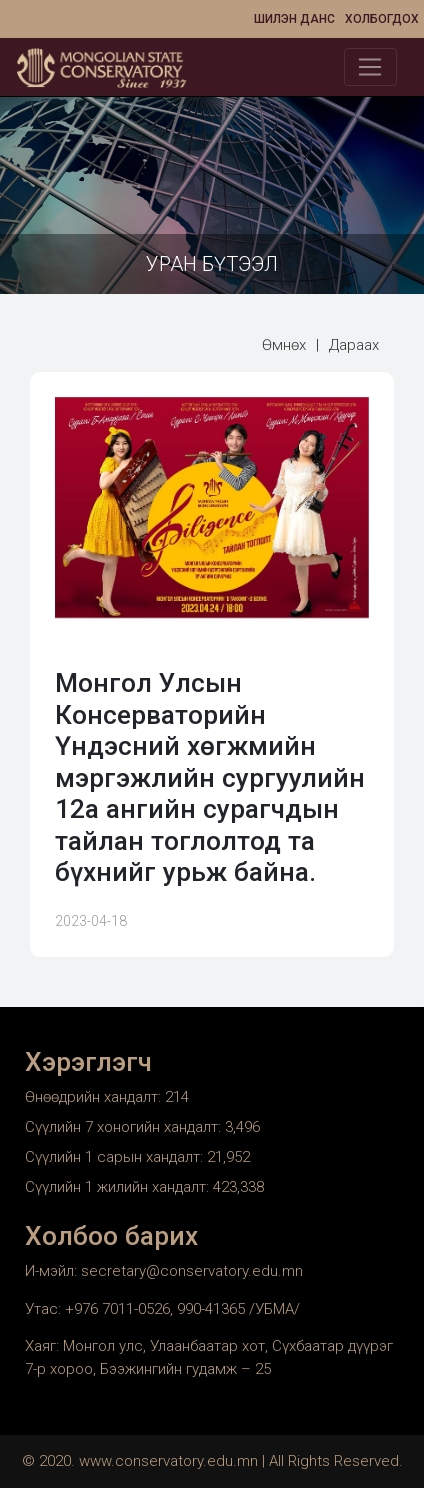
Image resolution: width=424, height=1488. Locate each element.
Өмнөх (284, 345)
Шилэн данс (294, 19)
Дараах (354, 345)
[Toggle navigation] (370, 67)
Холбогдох (382, 19)
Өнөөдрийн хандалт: (95, 1097)
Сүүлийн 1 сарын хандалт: (116, 1157)
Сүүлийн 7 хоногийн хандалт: (125, 1127)
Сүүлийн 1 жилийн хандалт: (119, 1187)
